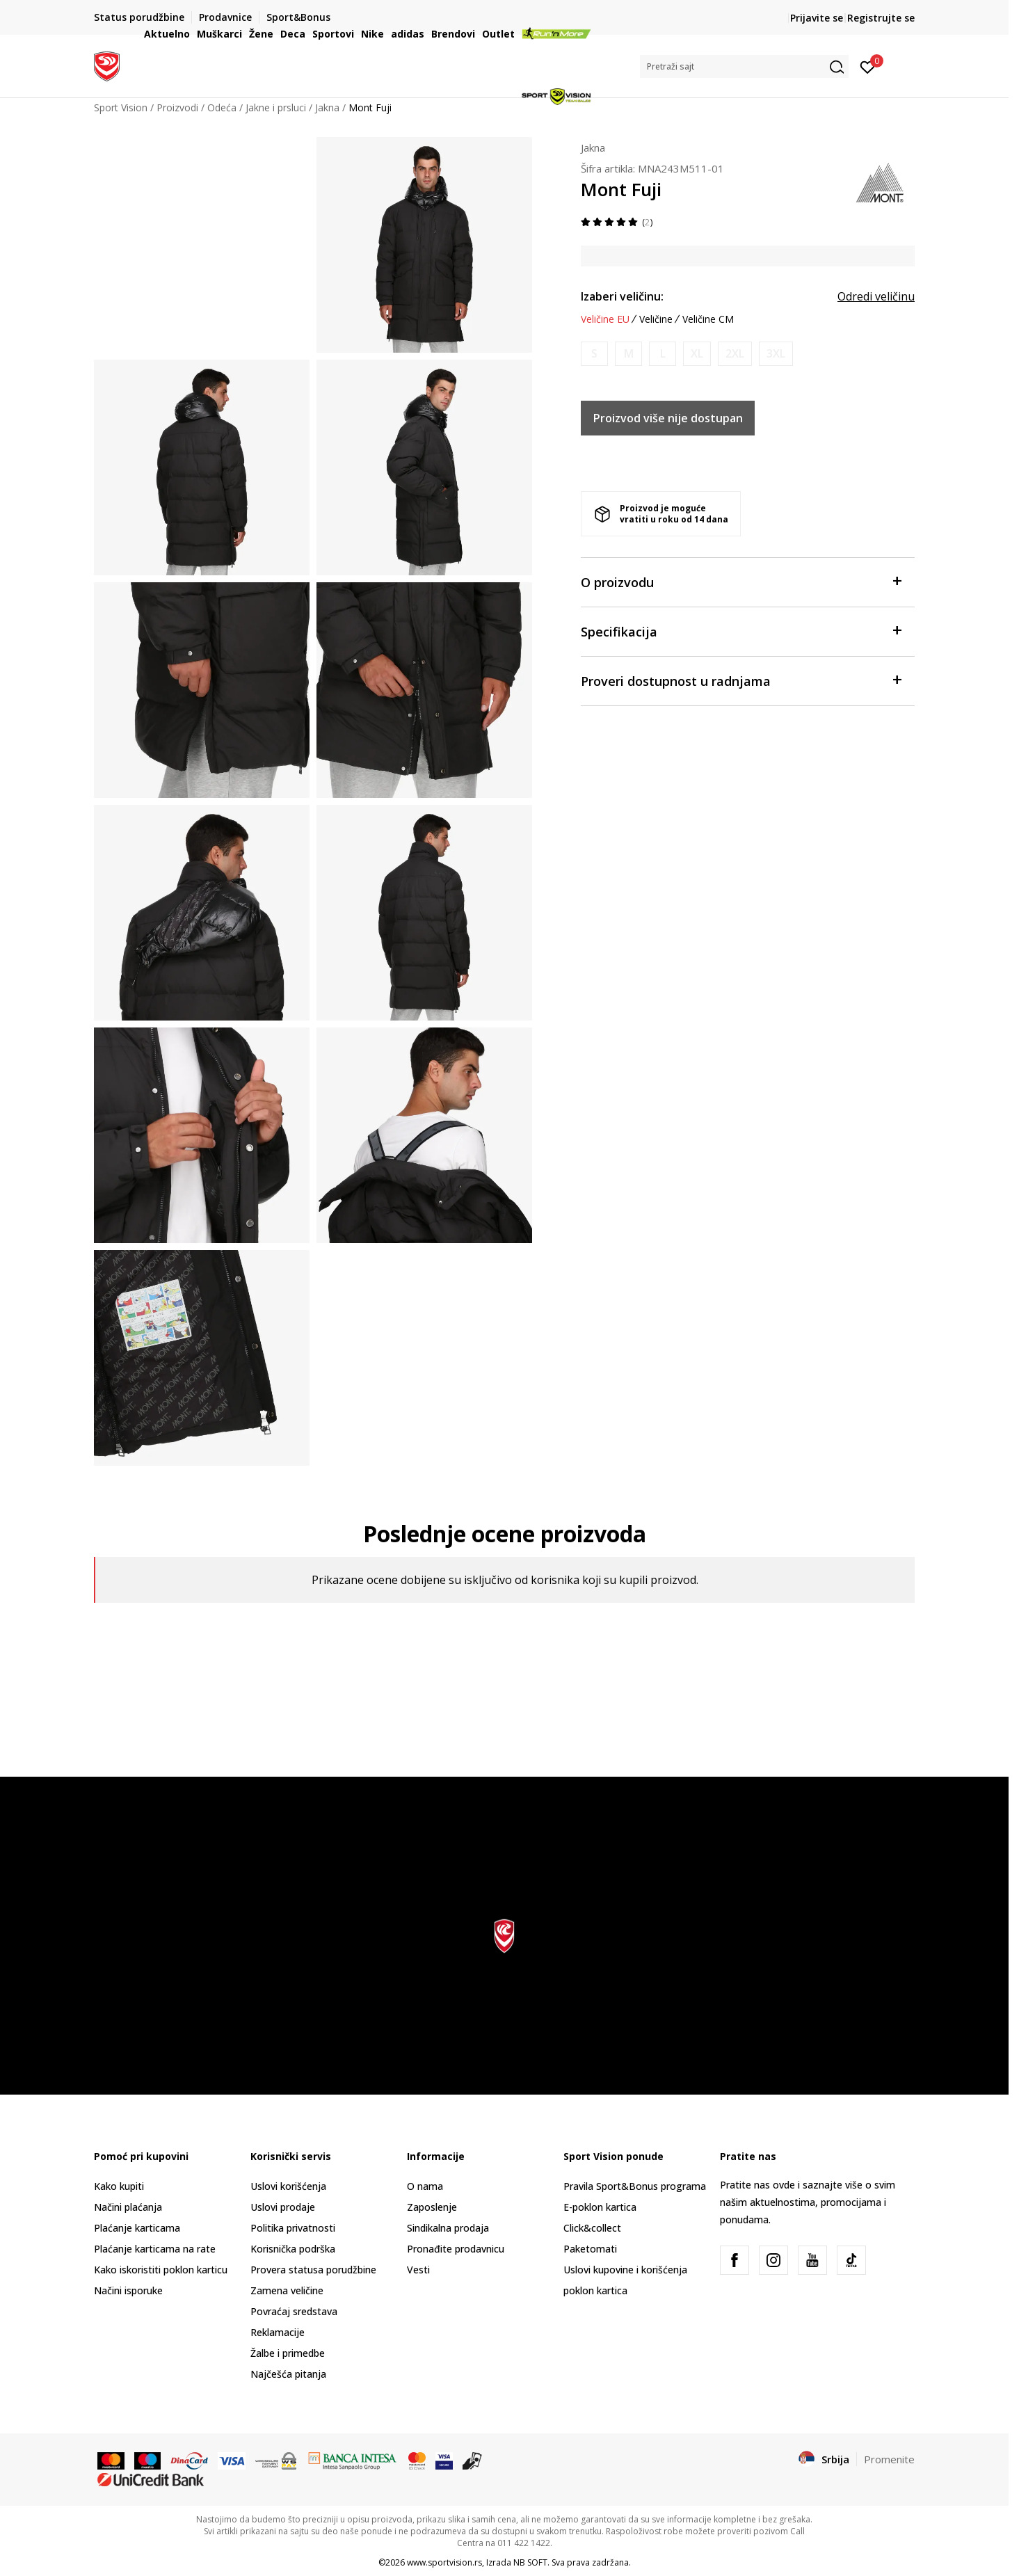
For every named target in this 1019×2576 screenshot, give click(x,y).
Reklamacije (277, 2332)
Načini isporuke (128, 2290)
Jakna (593, 147)
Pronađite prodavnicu (455, 2248)
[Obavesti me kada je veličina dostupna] (594, 354)
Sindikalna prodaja (448, 2227)
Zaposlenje (432, 2207)
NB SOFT (530, 2562)
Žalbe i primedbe (287, 2353)
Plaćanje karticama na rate (155, 2248)
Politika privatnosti (292, 2227)
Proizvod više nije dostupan (668, 418)
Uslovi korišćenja (288, 2186)
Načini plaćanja (128, 2207)
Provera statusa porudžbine (313, 2269)
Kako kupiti (119, 2186)
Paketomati (590, 2248)
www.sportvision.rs (444, 2562)
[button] (744, 66)
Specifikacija (741, 630)
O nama (425, 2186)
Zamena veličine (286, 2290)
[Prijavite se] (867, 66)
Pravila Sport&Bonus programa (634, 2186)
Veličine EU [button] (605, 319)
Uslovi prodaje (282, 2207)
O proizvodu (741, 581)
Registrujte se (881, 17)
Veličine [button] (656, 319)
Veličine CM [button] (708, 319)
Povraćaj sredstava (293, 2311)
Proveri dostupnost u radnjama (741, 680)
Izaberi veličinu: (622, 296)
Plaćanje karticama (137, 2227)
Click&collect (592, 2227)
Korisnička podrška (292, 2248)
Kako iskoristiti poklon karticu (160, 2269)
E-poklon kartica (599, 2207)
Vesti (418, 2269)
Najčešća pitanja (288, 2374)
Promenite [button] (889, 2459)
